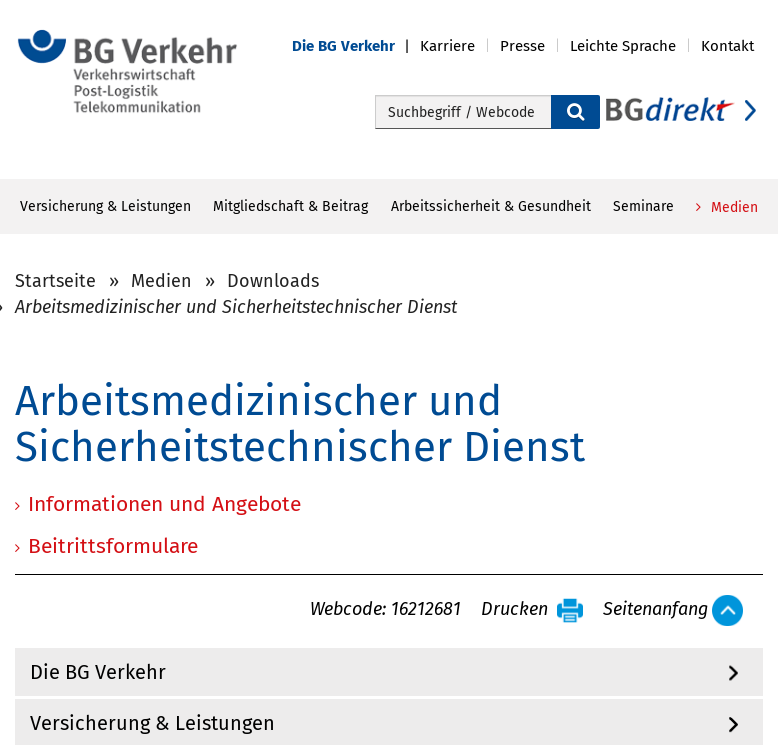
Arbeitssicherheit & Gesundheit (491, 206)
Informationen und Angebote (164, 504)
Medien (732, 207)
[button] (356, 46)
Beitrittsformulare (113, 546)
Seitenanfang (655, 610)
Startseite (55, 281)
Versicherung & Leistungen (105, 206)
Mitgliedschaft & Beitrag (290, 206)
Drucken (514, 610)
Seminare (643, 206)
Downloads (273, 281)
